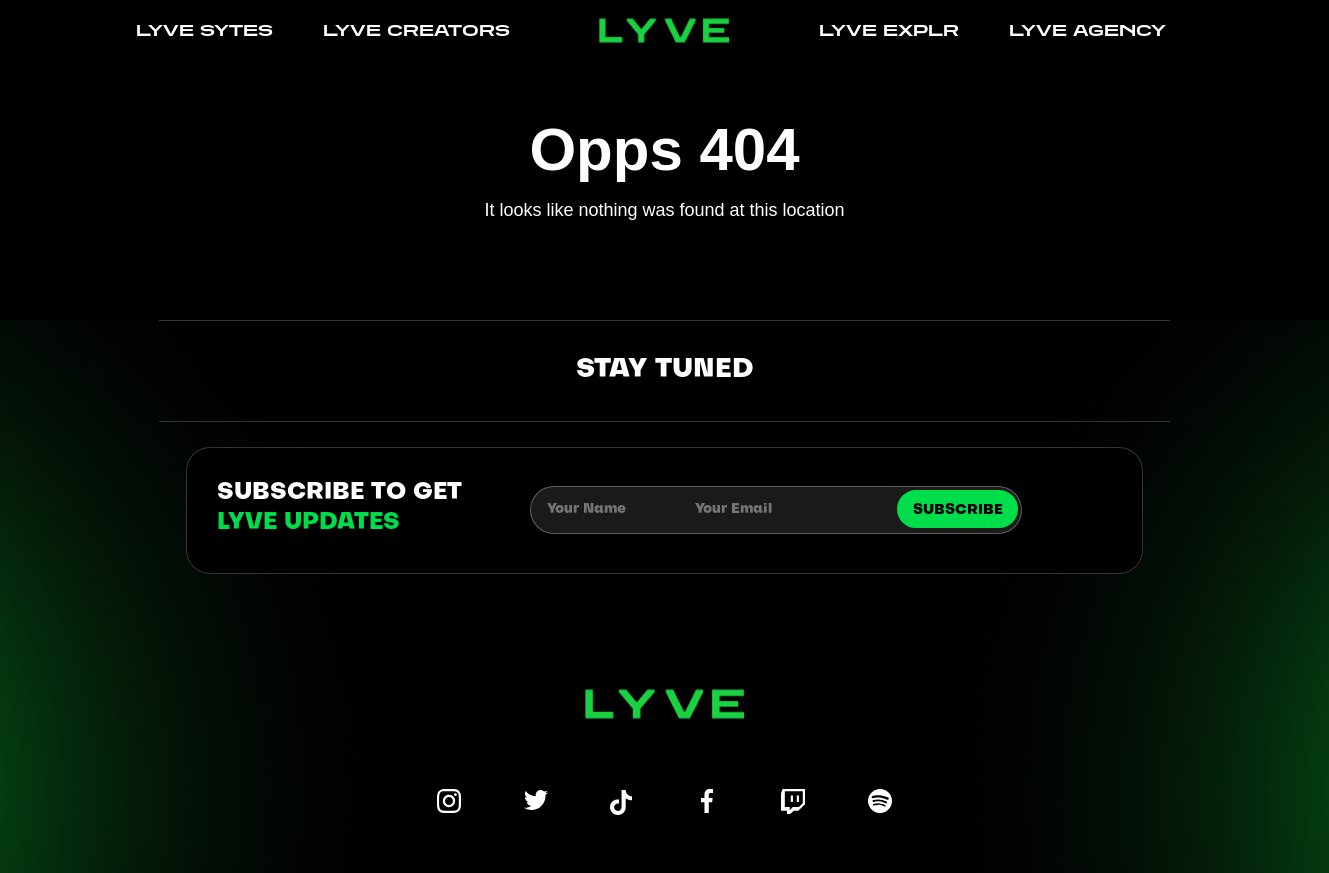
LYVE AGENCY (1087, 30)
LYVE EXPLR (889, 30)
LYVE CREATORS (416, 30)
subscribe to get (339, 508)
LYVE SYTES (204, 30)
